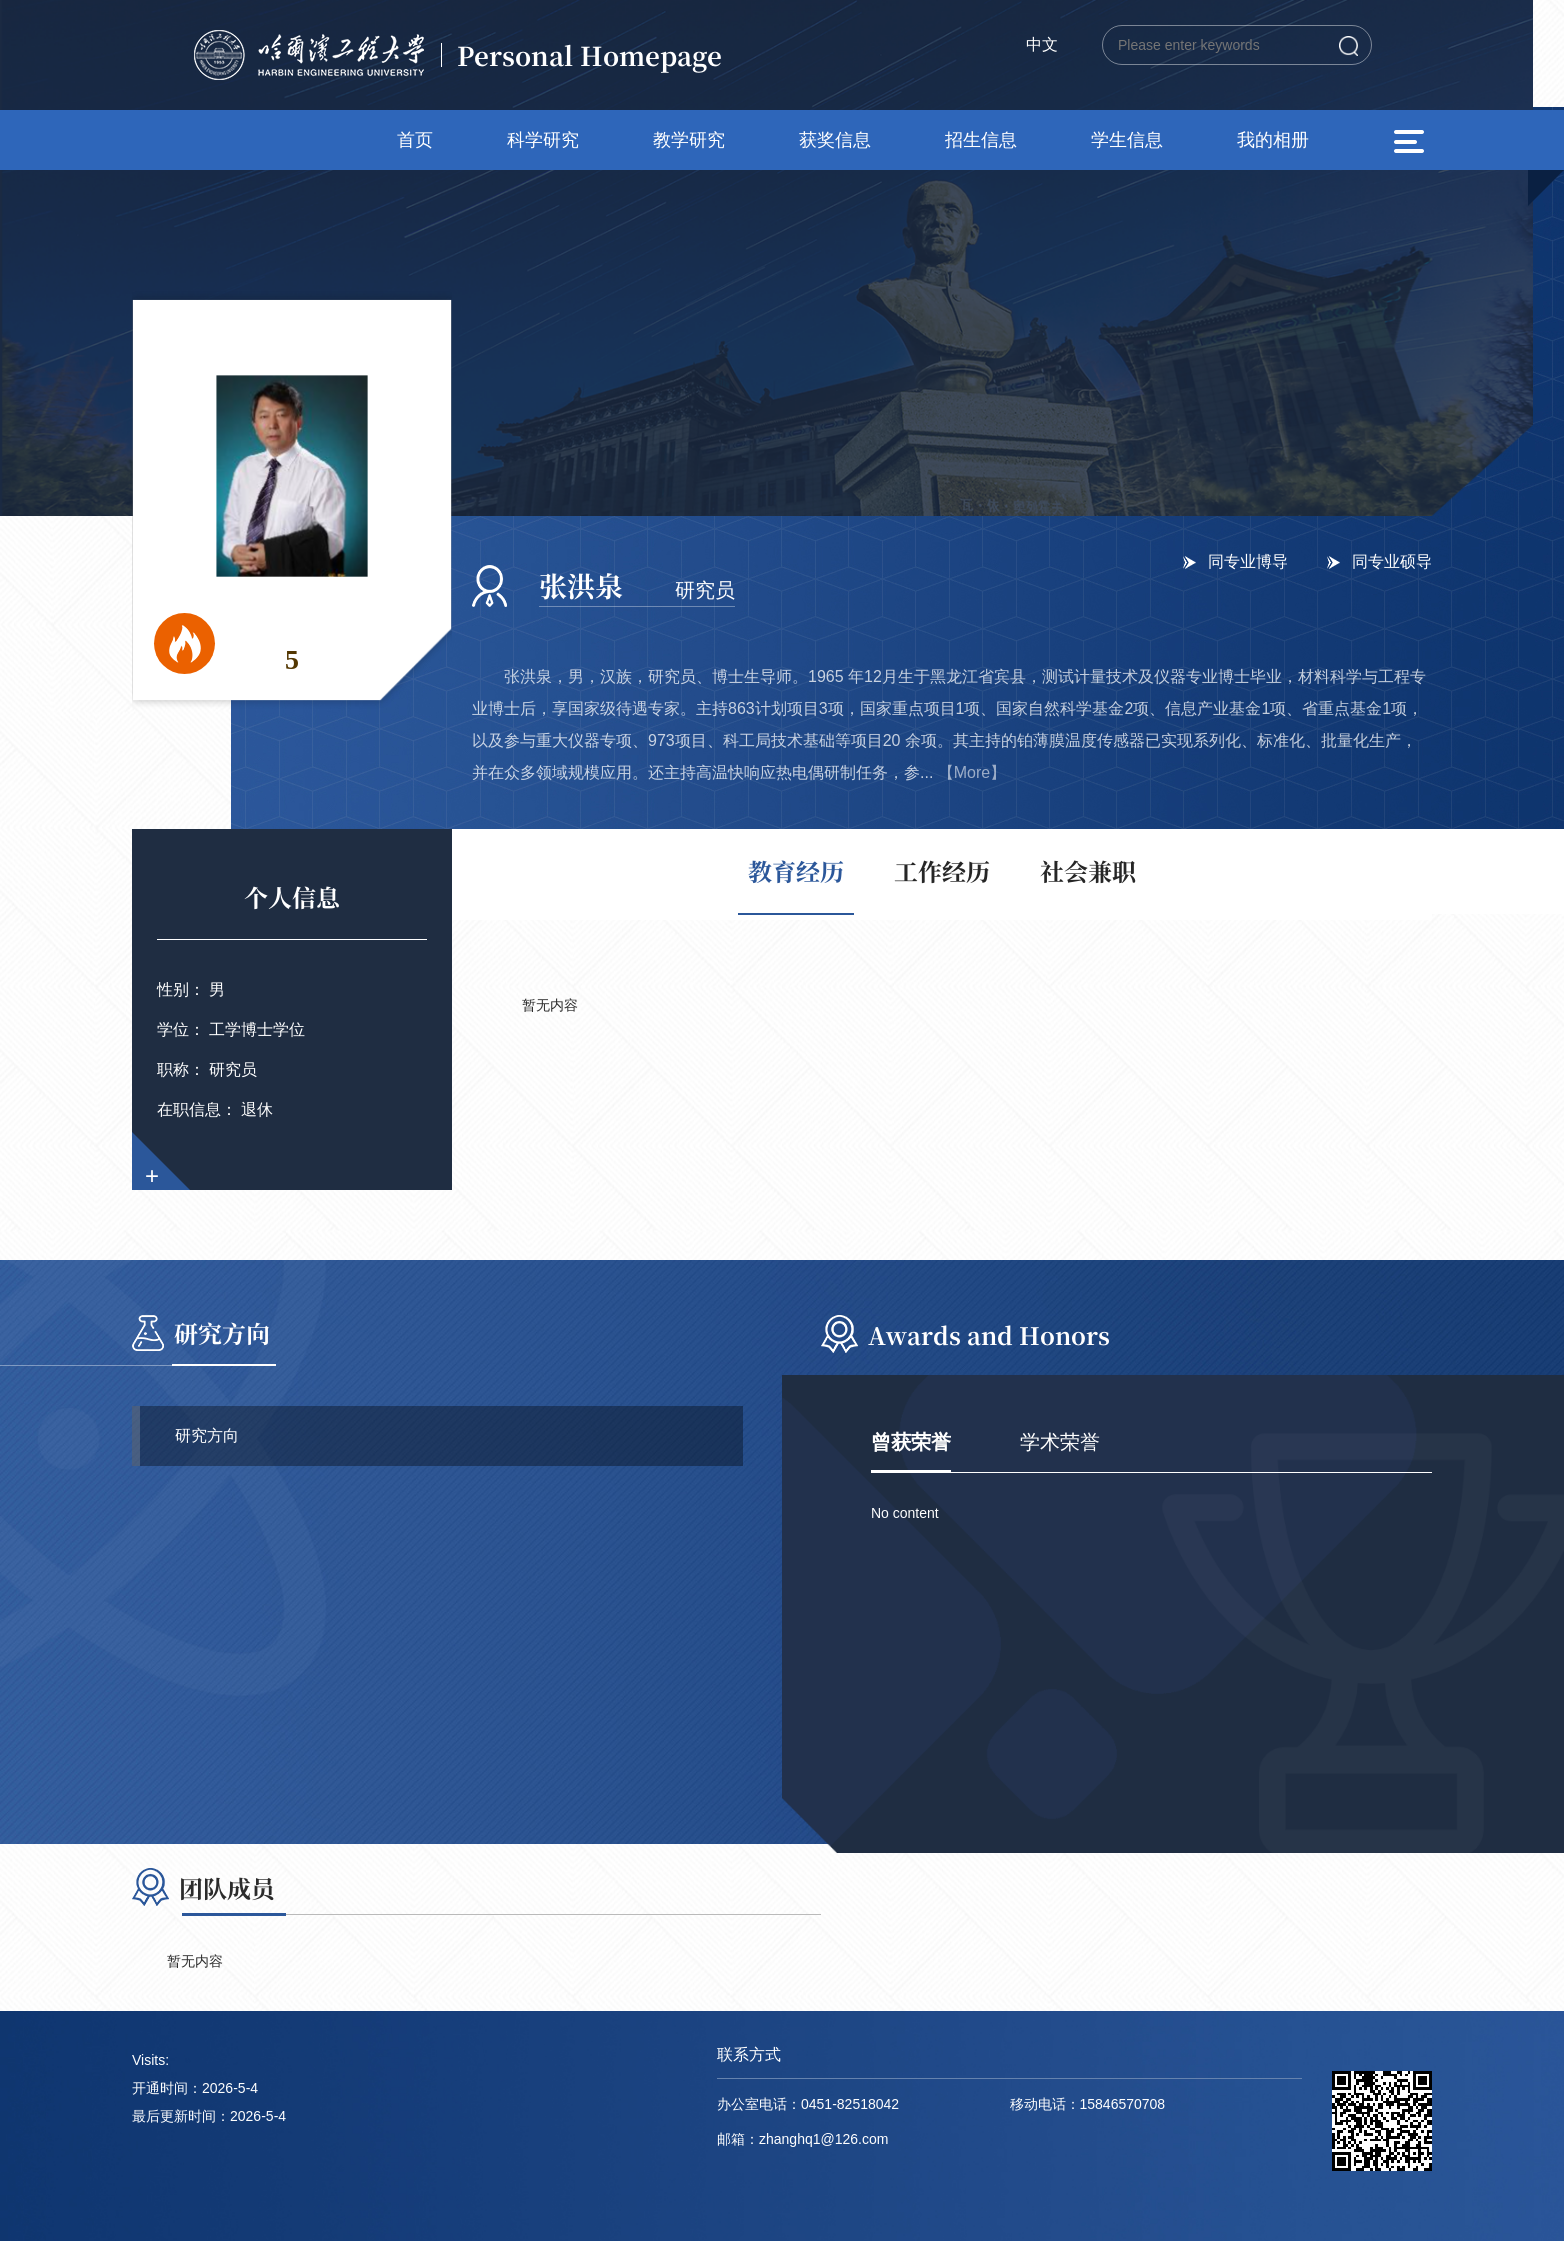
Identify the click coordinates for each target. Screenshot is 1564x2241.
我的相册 (1273, 140)
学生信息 (1127, 140)
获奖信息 (835, 140)
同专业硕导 (1392, 561)
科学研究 (543, 140)
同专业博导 (1248, 561)
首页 (415, 140)
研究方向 (207, 1435)
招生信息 (981, 140)
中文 (1042, 44)
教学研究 (689, 140)
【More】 (972, 772)
